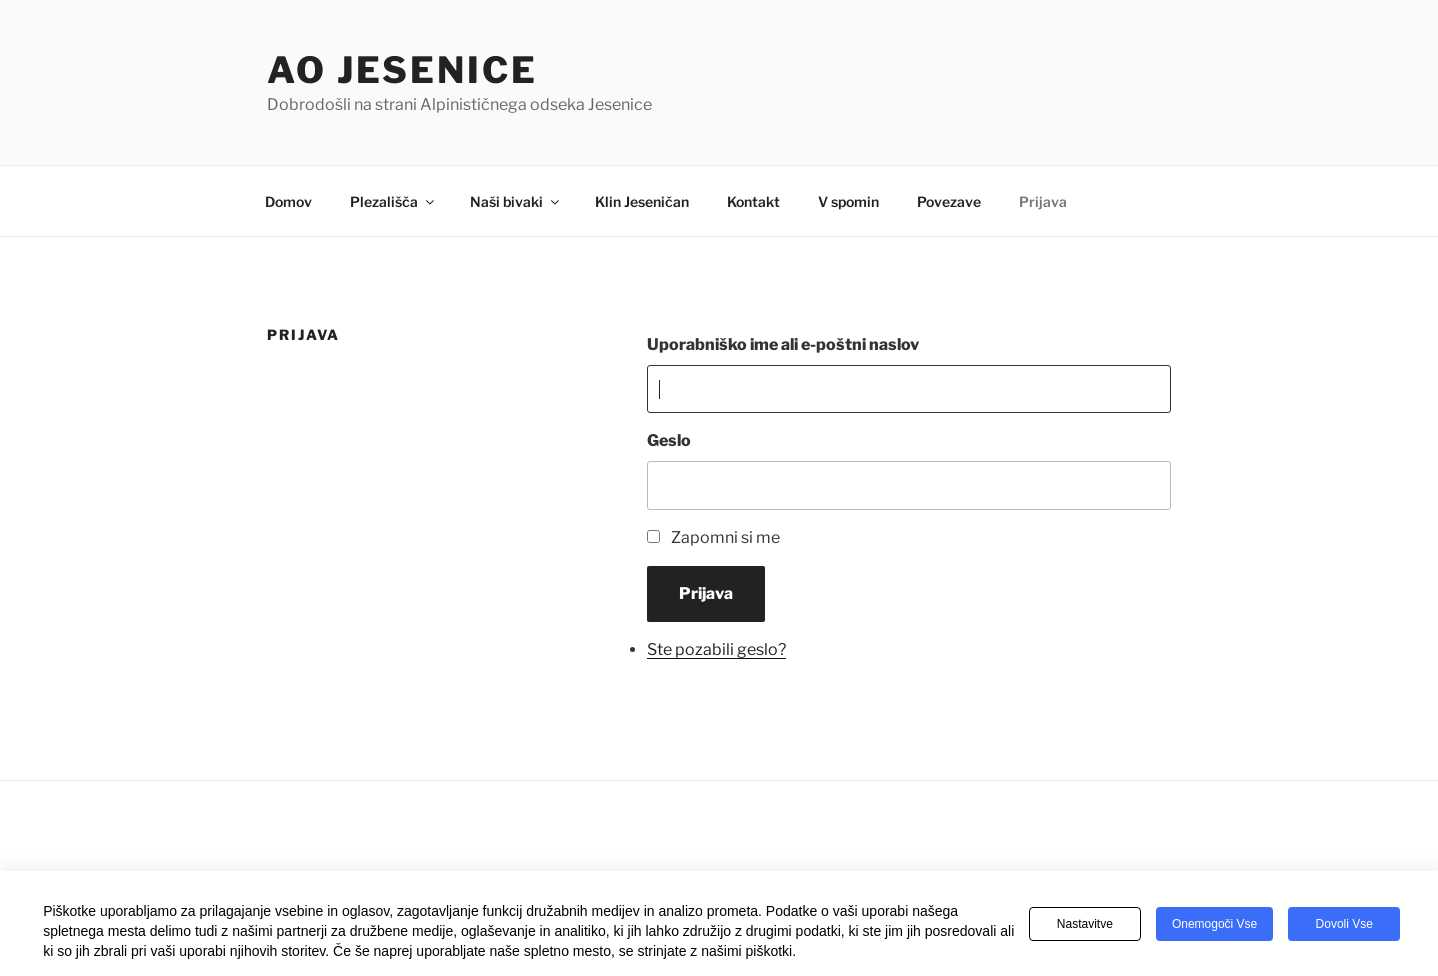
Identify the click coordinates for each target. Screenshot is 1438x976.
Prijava (1043, 201)
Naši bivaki (516, 201)
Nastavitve (1085, 924)
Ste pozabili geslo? (716, 649)
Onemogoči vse (1214, 924)
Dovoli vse (1344, 924)
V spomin (848, 201)
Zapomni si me (725, 537)
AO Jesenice (402, 70)
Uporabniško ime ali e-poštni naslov (783, 344)
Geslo (669, 440)
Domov (288, 201)
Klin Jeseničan (642, 201)
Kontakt (753, 201)
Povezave (949, 201)
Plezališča (393, 201)
